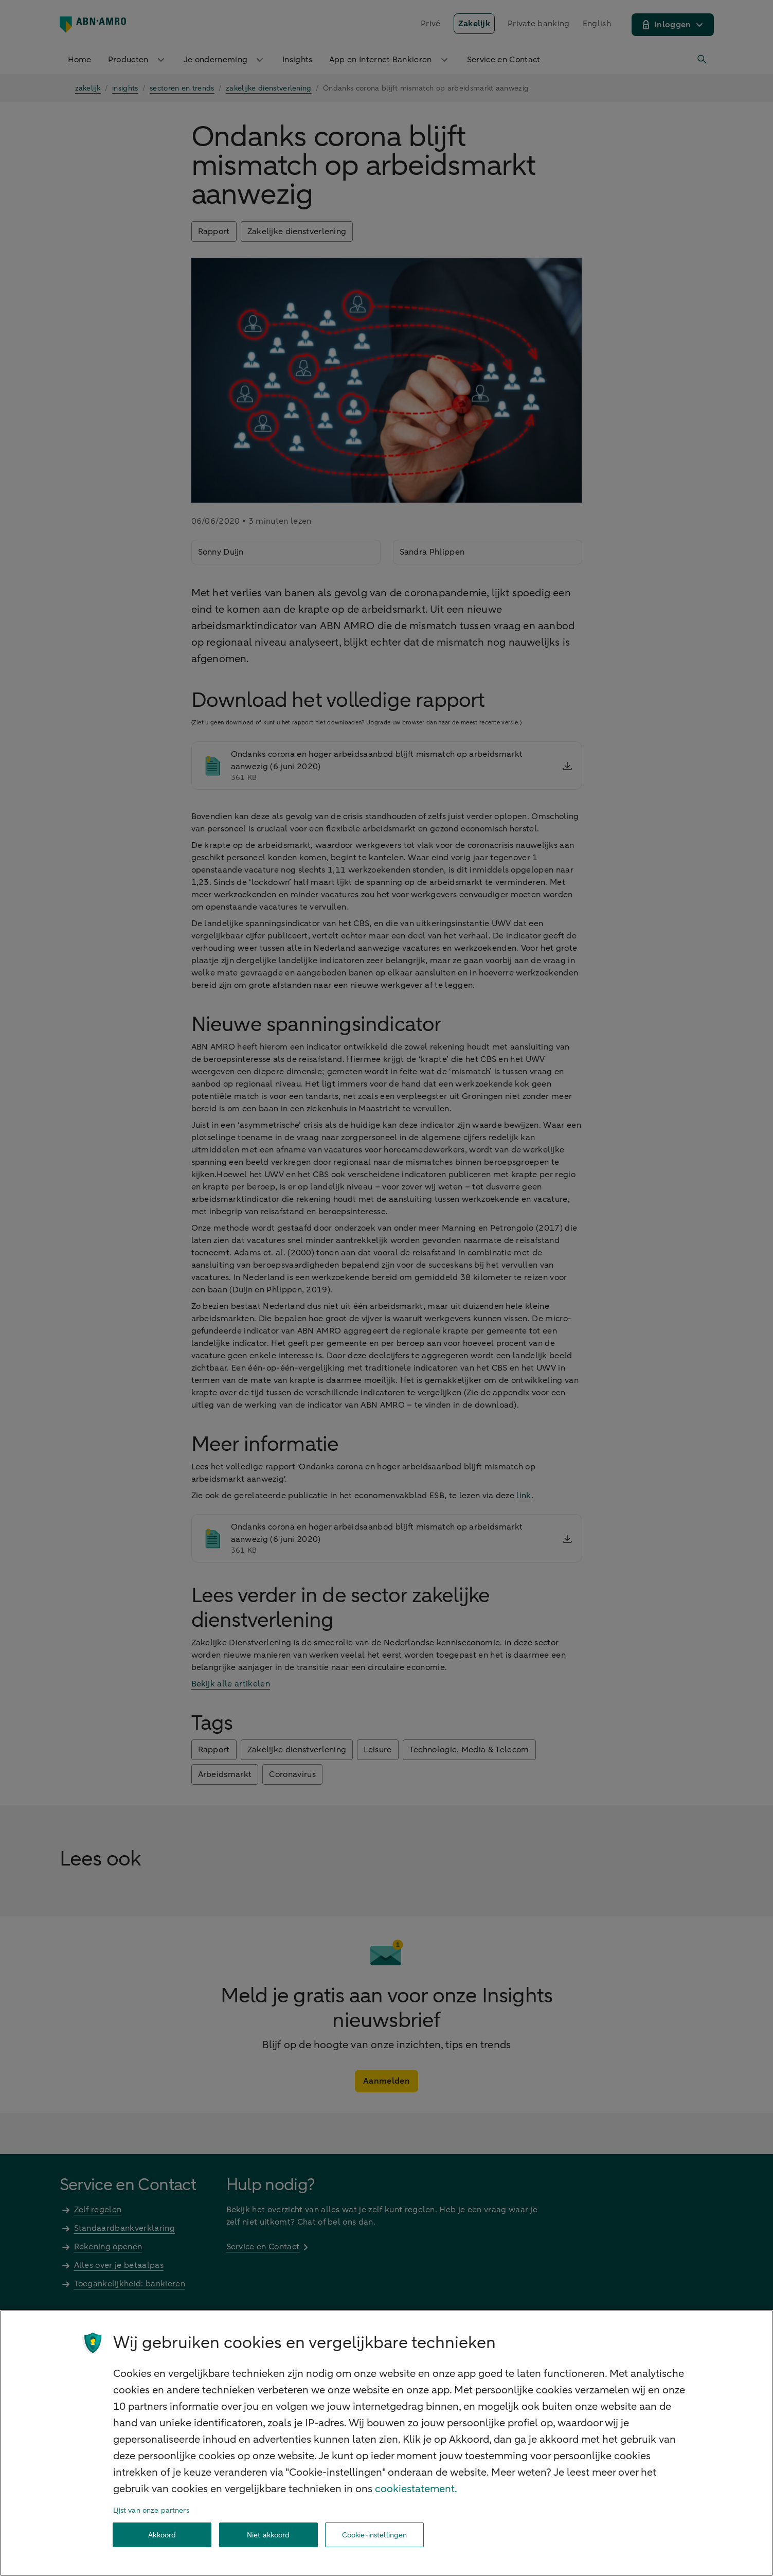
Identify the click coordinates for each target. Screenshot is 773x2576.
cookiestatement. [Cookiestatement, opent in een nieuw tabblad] (416, 2489)
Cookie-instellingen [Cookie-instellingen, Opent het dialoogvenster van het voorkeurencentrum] (374, 2535)
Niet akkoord (268, 2535)
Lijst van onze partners (151, 2510)
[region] (386, 2443)
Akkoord (162, 2535)
